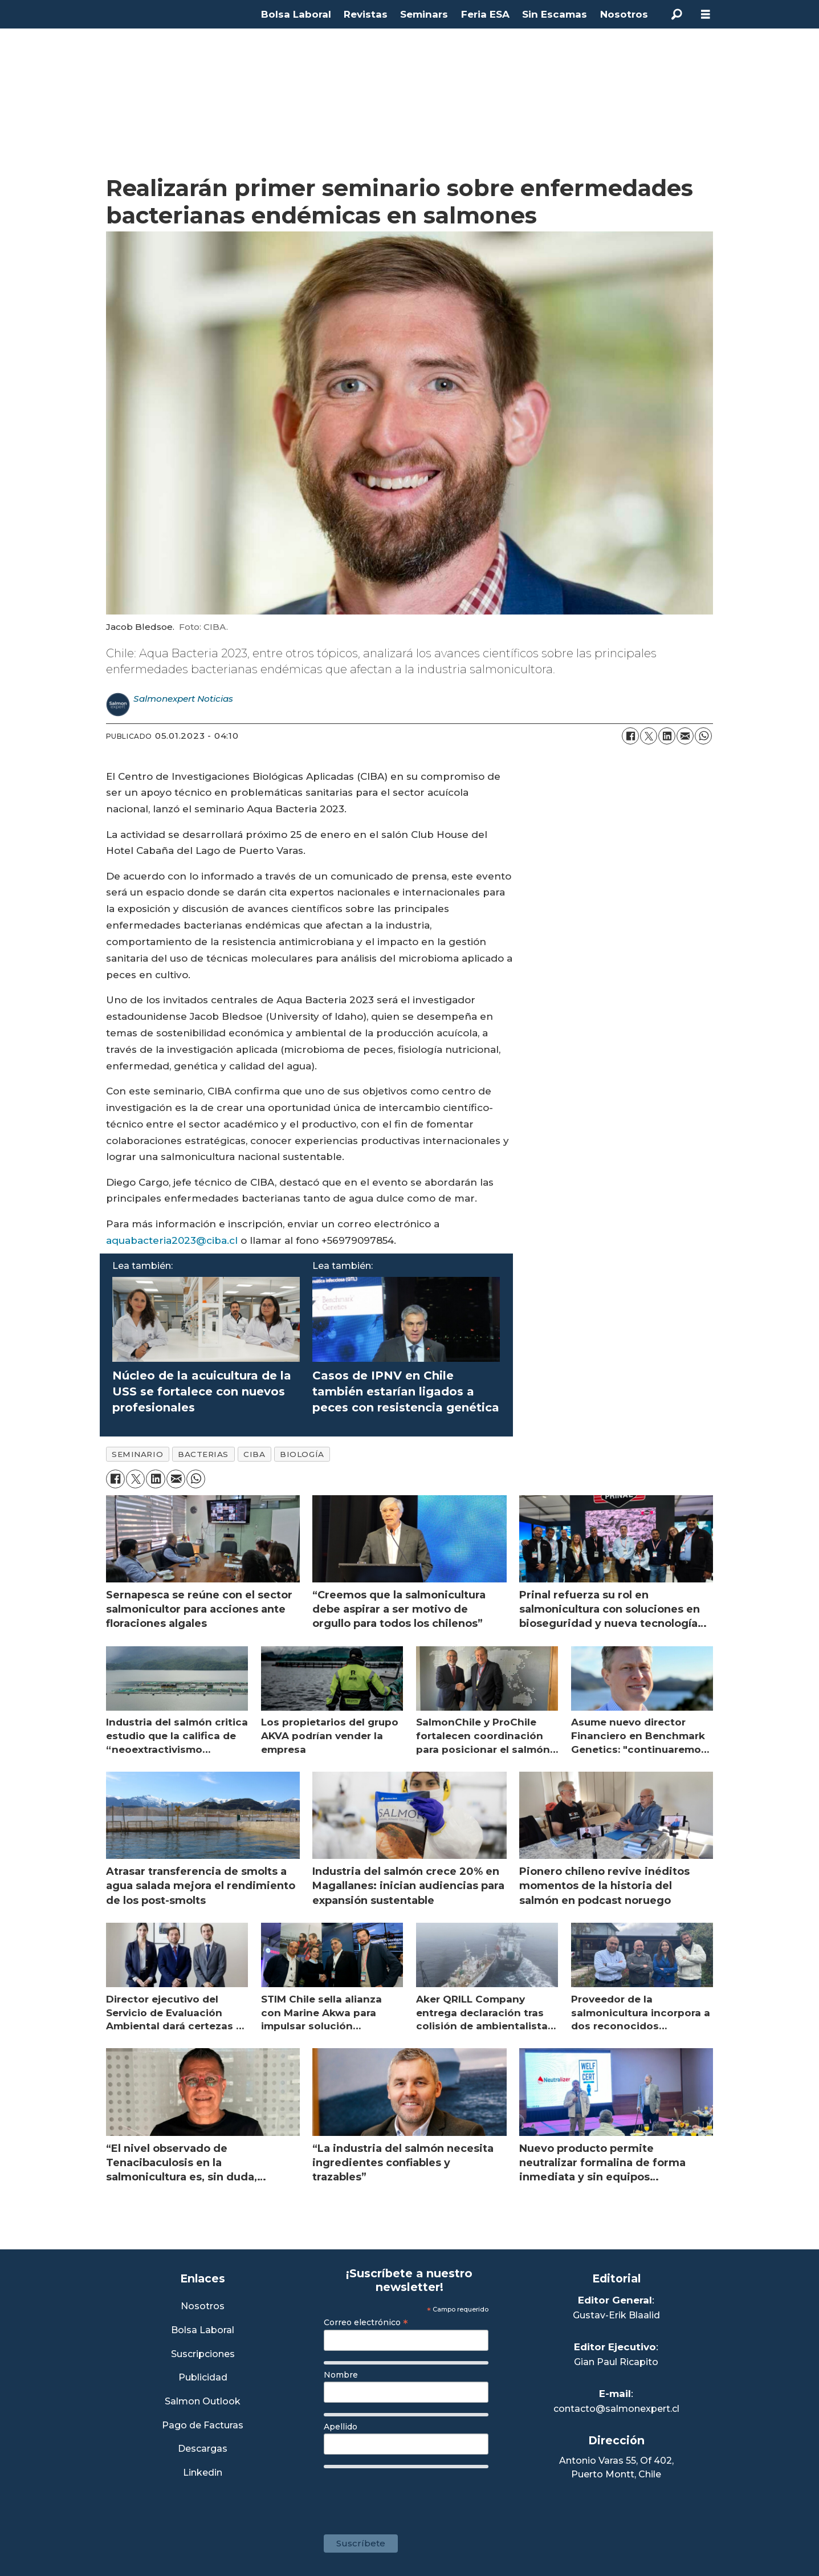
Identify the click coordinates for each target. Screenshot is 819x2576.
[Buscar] (677, 14)
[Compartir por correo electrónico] (685, 735)
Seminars (424, 14)
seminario (137, 1454)
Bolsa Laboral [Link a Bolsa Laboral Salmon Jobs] (202, 2330)
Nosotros (624, 14)
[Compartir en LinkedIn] (666, 735)
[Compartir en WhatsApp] (703, 735)
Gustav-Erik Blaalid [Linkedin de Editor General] (616, 2315)
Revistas (366, 14)
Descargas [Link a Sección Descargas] (202, 2449)
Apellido (340, 2427)
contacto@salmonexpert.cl (616, 2408)
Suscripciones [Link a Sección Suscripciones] (203, 2354)
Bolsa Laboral (296, 14)
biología (302, 1454)
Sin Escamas (554, 14)
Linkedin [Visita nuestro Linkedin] (202, 2473)
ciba (254, 1454)
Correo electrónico (366, 2322)
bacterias (203, 1454)
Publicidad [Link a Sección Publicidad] (202, 2378)
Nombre (341, 2375)
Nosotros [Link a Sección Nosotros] (203, 2306)
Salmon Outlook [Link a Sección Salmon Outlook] (203, 2402)
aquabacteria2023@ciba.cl (172, 1240)
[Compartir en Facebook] (630, 735)
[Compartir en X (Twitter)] (648, 735)
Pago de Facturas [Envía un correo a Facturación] (202, 2426)
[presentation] (410, 2495)
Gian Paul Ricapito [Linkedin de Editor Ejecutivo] (616, 2362)
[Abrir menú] (706, 14)
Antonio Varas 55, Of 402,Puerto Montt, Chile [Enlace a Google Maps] (616, 2467)
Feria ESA (485, 14)
